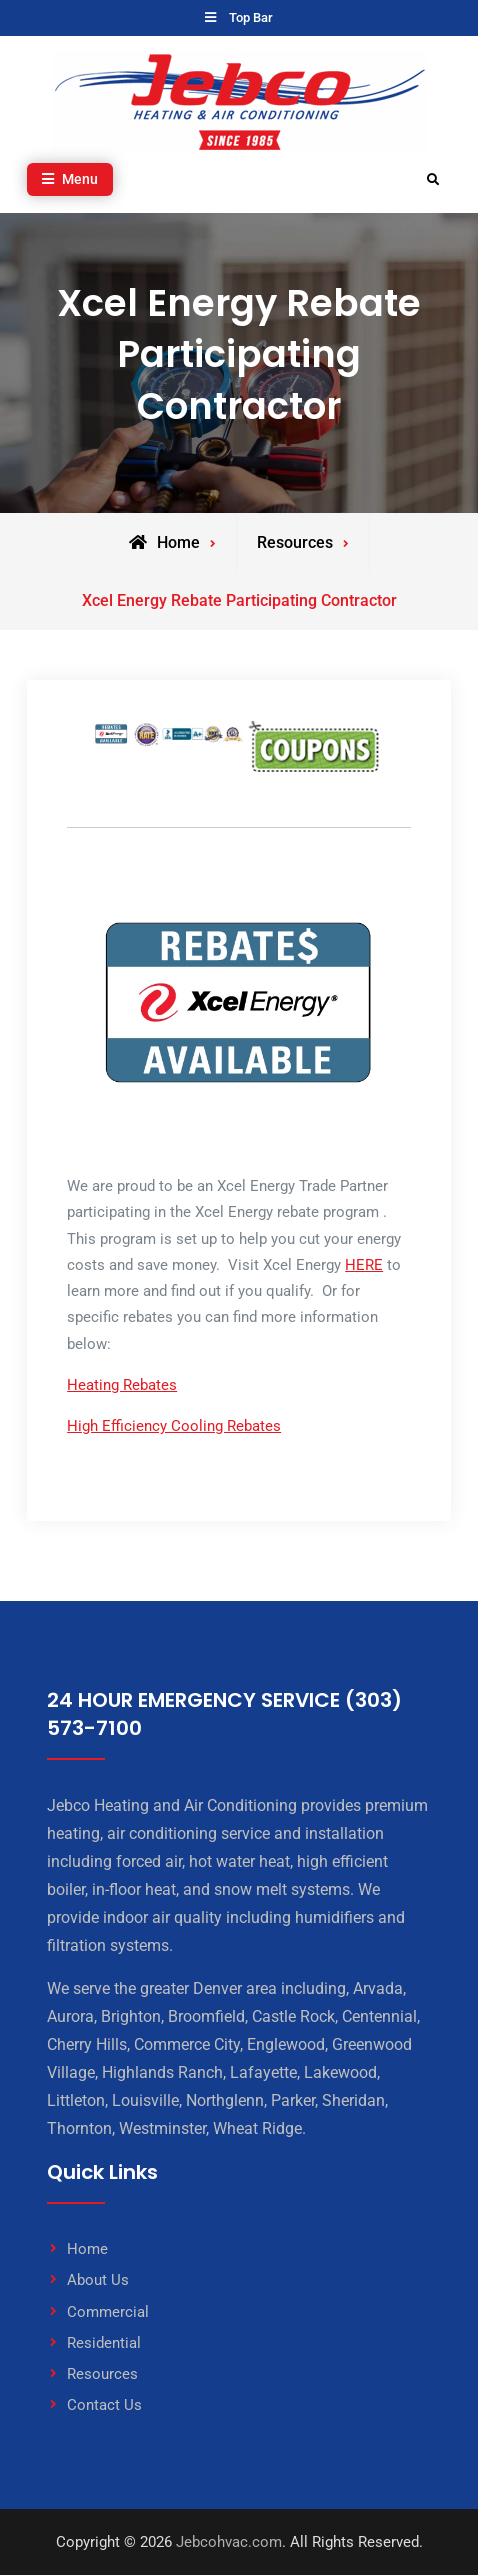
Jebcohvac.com (229, 2542)
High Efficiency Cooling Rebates (174, 1426)
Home (87, 2249)
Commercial (108, 2312)
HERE (364, 1265)
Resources (102, 2374)
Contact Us (104, 2405)
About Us (98, 2280)
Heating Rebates (122, 1385)
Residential (104, 2343)
